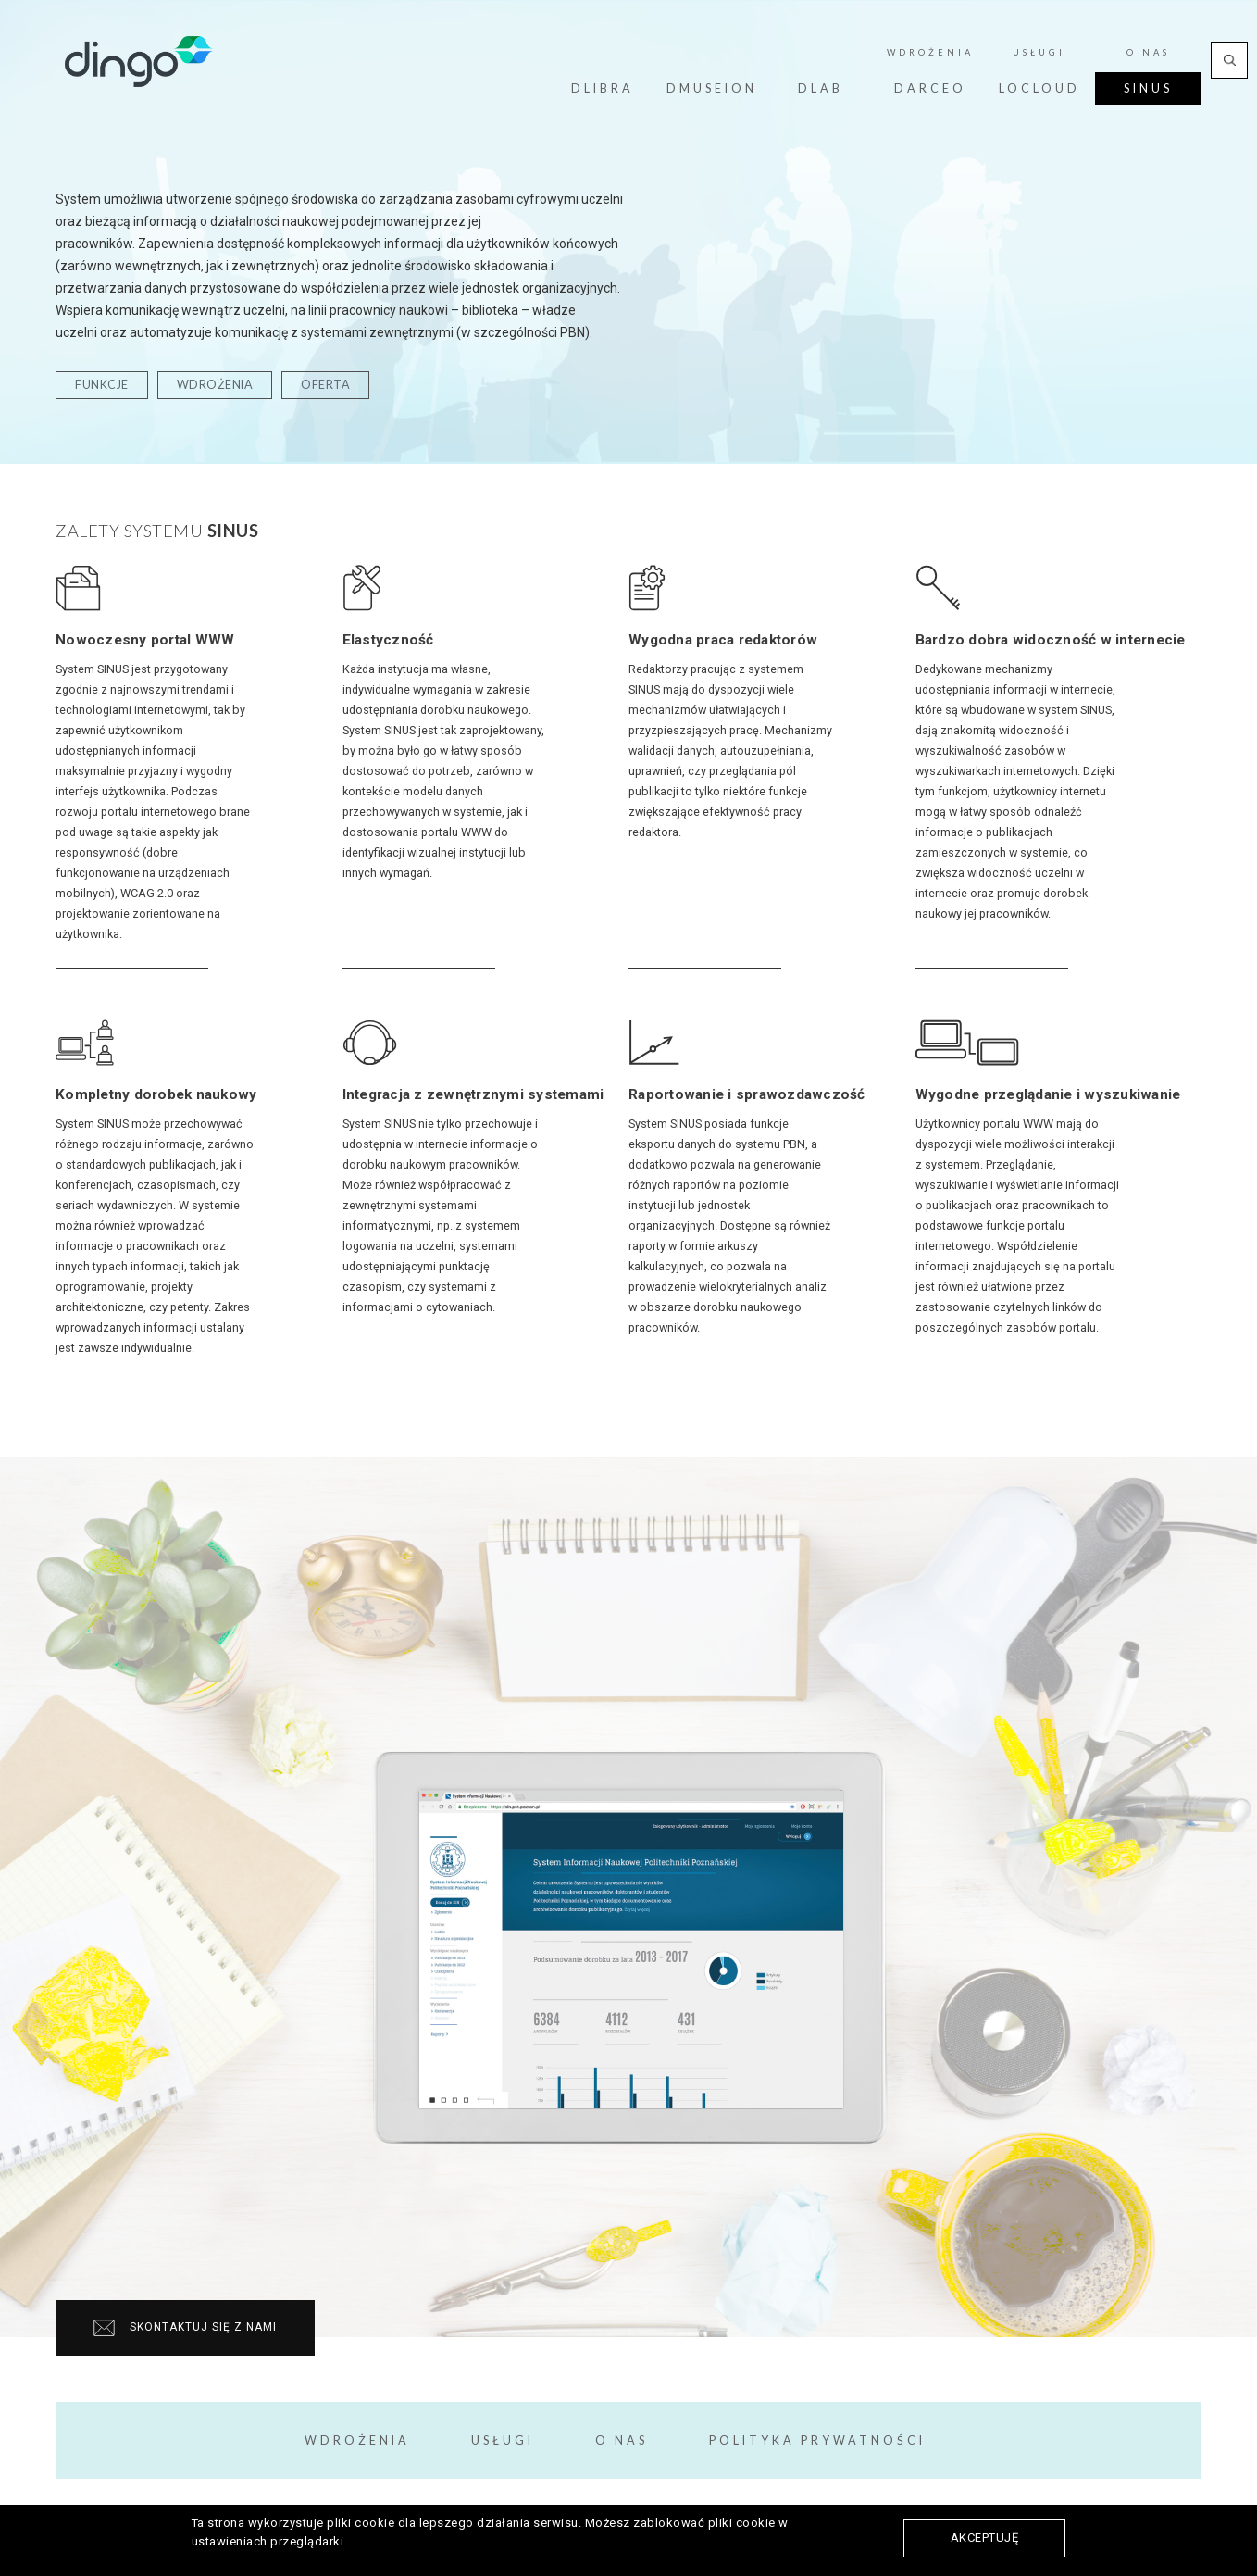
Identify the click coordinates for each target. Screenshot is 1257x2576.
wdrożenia (215, 385)
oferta (325, 385)
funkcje (102, 385)
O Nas (621, 2440)
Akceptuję (985, 2538)
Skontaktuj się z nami (185, 2328)
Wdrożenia (357, 2440)
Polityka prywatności (817, 2440)
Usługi (502, 2440)
